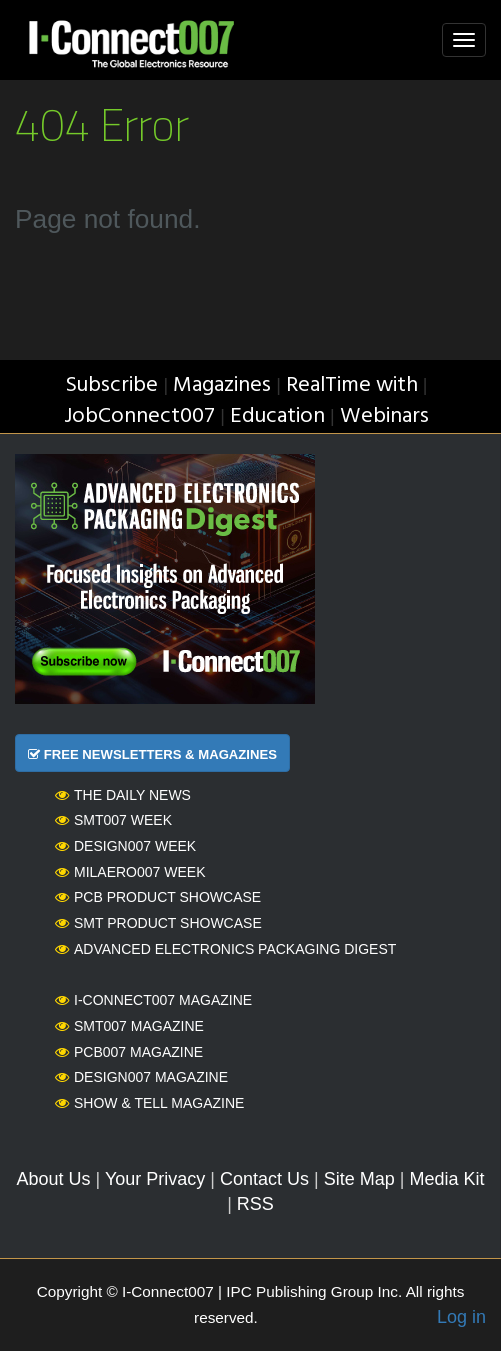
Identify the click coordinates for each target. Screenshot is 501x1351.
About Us (54, 1179)
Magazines (222, 385)
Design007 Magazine (141, 1077)
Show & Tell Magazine (149, 1103)
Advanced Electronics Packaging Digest (225, 949)
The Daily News (123, 795)
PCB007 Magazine (129, 1052)
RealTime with (352, 385)
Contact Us (264, 1179)
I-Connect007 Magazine (153, 1000)
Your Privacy (155, 1179)
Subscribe (111, 385)
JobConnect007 (139, 416)
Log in (461, 1317)
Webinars (384, 416)
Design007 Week (125, 846)
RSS (255, 1204)
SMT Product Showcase (158, 923)
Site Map (359, 1179)
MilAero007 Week (130, 872)
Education (277, 416)
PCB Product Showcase (158, 897)
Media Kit (446, 1179)
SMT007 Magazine (129, 1026)
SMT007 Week (113, 820)
